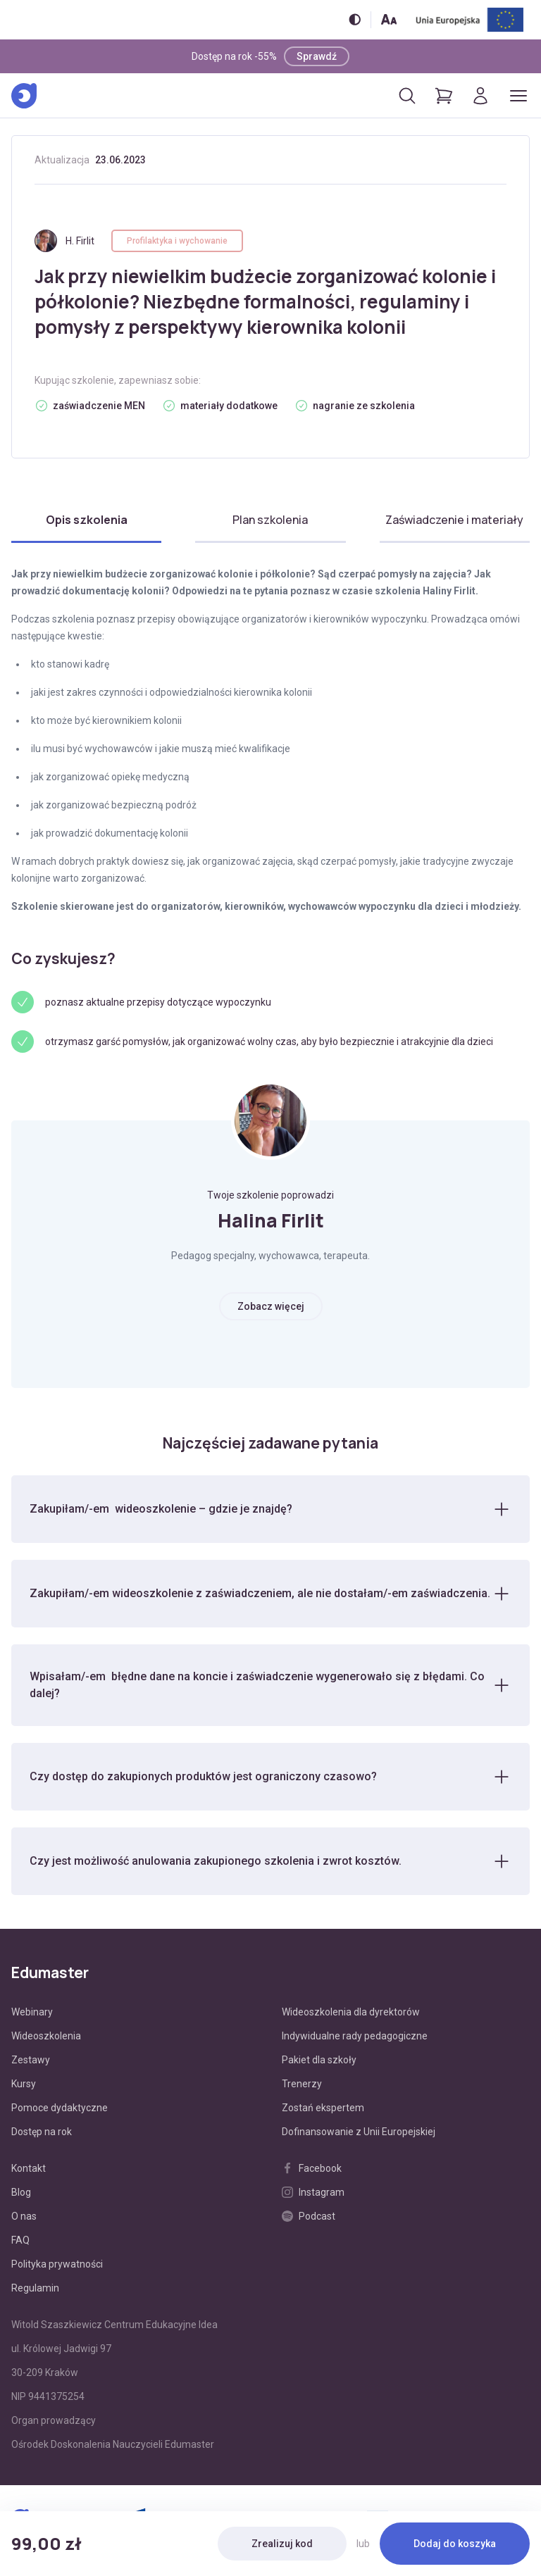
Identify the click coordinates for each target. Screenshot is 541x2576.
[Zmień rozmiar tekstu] (389, 19)
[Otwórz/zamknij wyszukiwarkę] (407, 96)
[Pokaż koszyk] (444, 96)
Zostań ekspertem (323, 2107)
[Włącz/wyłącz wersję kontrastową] (355, 19)
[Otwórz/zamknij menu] (518, 96)
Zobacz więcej (270, 1306)
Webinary (32, 2012)
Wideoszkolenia (46, 2036)
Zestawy (30, 2059)
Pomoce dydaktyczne (59, 2107)
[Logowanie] (480, 96)
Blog (21, 2192)
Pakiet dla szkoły (319, 2059)
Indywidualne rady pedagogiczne (355, 2036)
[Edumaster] (24, 95)
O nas (24, 2216)
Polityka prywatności (57, 2264)
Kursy (23, 2083)
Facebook (312, 2168)
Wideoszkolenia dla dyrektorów (351, 2012)
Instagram (313, 2192)
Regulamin (35, 2288)
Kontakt (28, 2168)
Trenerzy (302, 2083)
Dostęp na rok (41, 2131)
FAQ (20, 2240)
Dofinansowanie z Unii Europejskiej (358, 2131)
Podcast (308, 2216)
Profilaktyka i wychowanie (177, 241)
